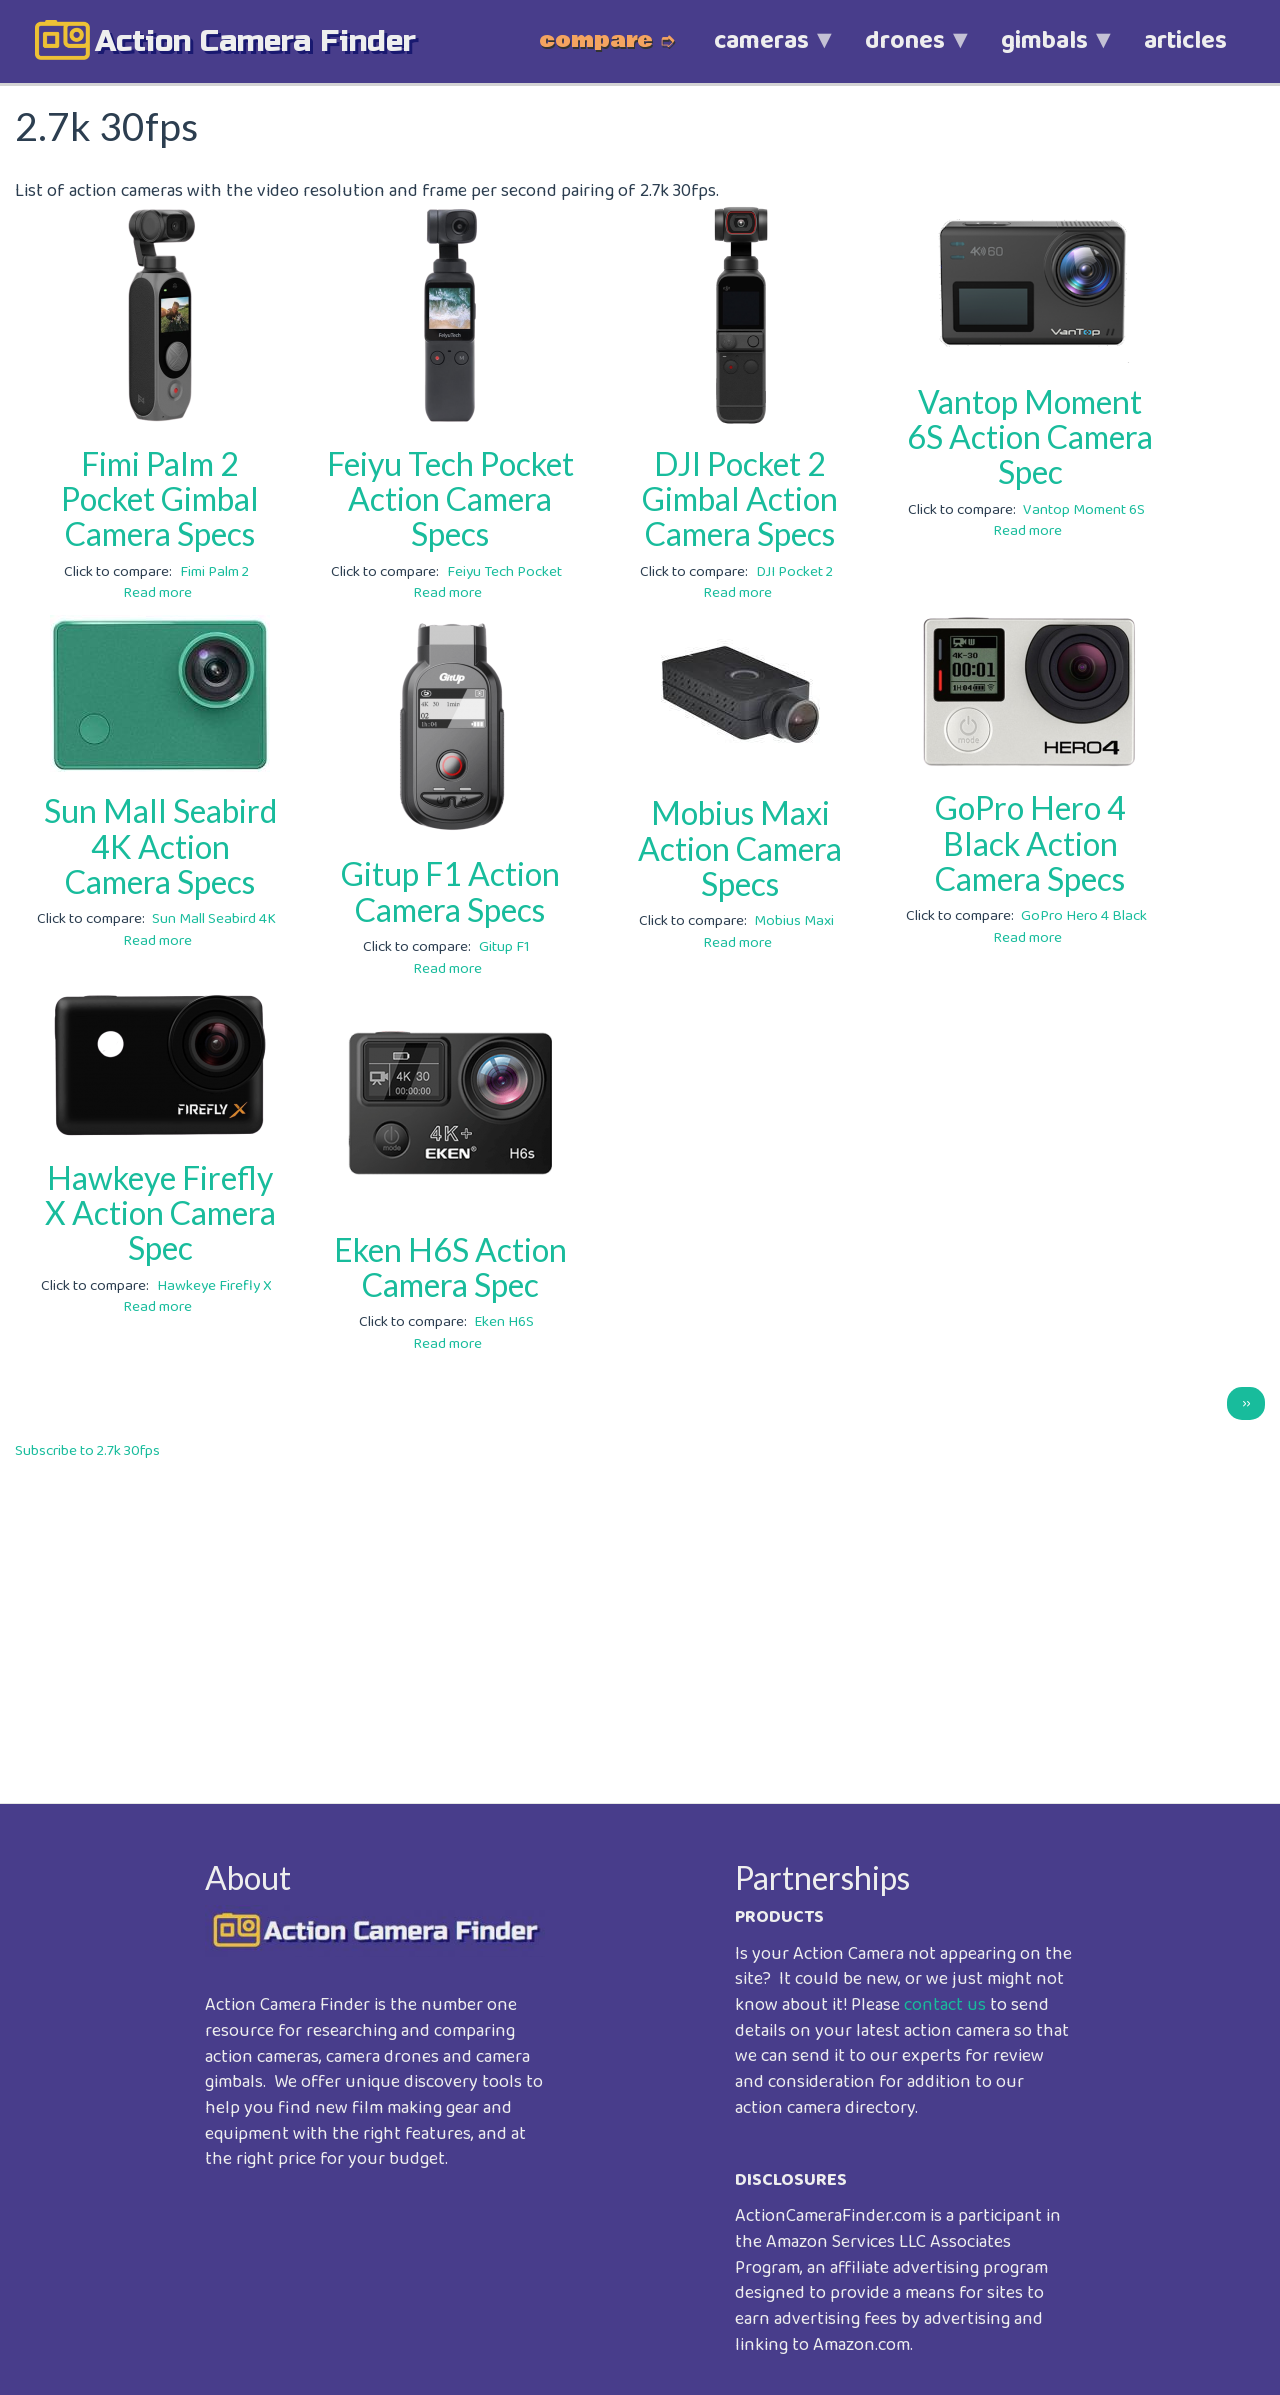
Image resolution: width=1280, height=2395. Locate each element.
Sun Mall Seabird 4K (214, 919)
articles (1185, 41)
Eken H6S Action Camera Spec (450, 1267)
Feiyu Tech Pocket (504, 572)
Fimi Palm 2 (214, 572)
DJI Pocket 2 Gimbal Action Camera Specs (740, 498)
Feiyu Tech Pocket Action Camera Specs (450, 498)
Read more (157, 593)
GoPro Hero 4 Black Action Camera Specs (1030, 842)
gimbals (1044, 51)
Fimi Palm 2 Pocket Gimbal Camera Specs (160, 498)
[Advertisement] (615, 1618)
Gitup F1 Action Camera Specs (450, 891)
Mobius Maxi (794, 921)
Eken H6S (504, 1322)
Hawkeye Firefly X (214, 1286)
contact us (945, 2005)
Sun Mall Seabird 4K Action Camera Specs (160, 845)
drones (905, 51)
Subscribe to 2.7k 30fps (87, 1451)
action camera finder (255, 41)
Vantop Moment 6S (1084, 510)
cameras (761, 51)
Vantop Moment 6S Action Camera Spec (1030, 436)
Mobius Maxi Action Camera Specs (740, 847)
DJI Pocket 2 (794, 572)
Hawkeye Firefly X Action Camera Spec (160, 1212)
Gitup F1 (504, 947)
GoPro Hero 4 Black (1084, 916)
